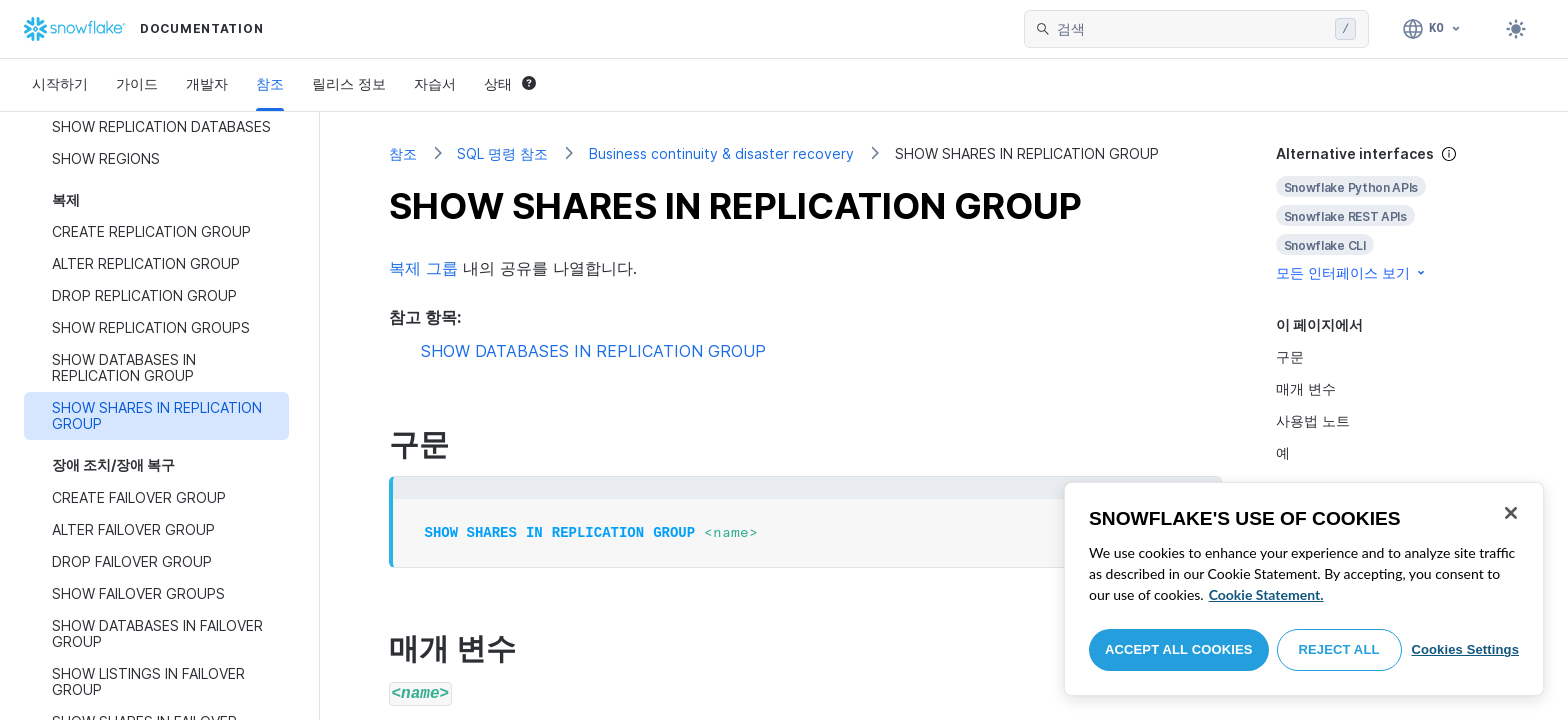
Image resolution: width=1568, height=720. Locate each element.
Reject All (1339, 649)
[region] (1304, 589)
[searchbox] (1192, 29)
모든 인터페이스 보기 (1352, 272)
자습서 (435, 83)
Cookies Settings (1465, 649)
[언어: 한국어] (1432, 29)
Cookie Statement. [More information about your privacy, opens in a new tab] (1266, 594)
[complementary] (1388, 213)
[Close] (1511, 513)
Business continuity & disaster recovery (721, 153)
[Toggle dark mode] (1516, 29)
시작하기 (60, 83)
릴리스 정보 (349, 83)
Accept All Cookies (1179, 649)
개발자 (207, 83)
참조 (270, 83)
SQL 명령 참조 (502, 153)
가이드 (137, 83)
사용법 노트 (1313, 420)
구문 (1290, 356)
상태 (510, 83)
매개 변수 (1306, 388)
